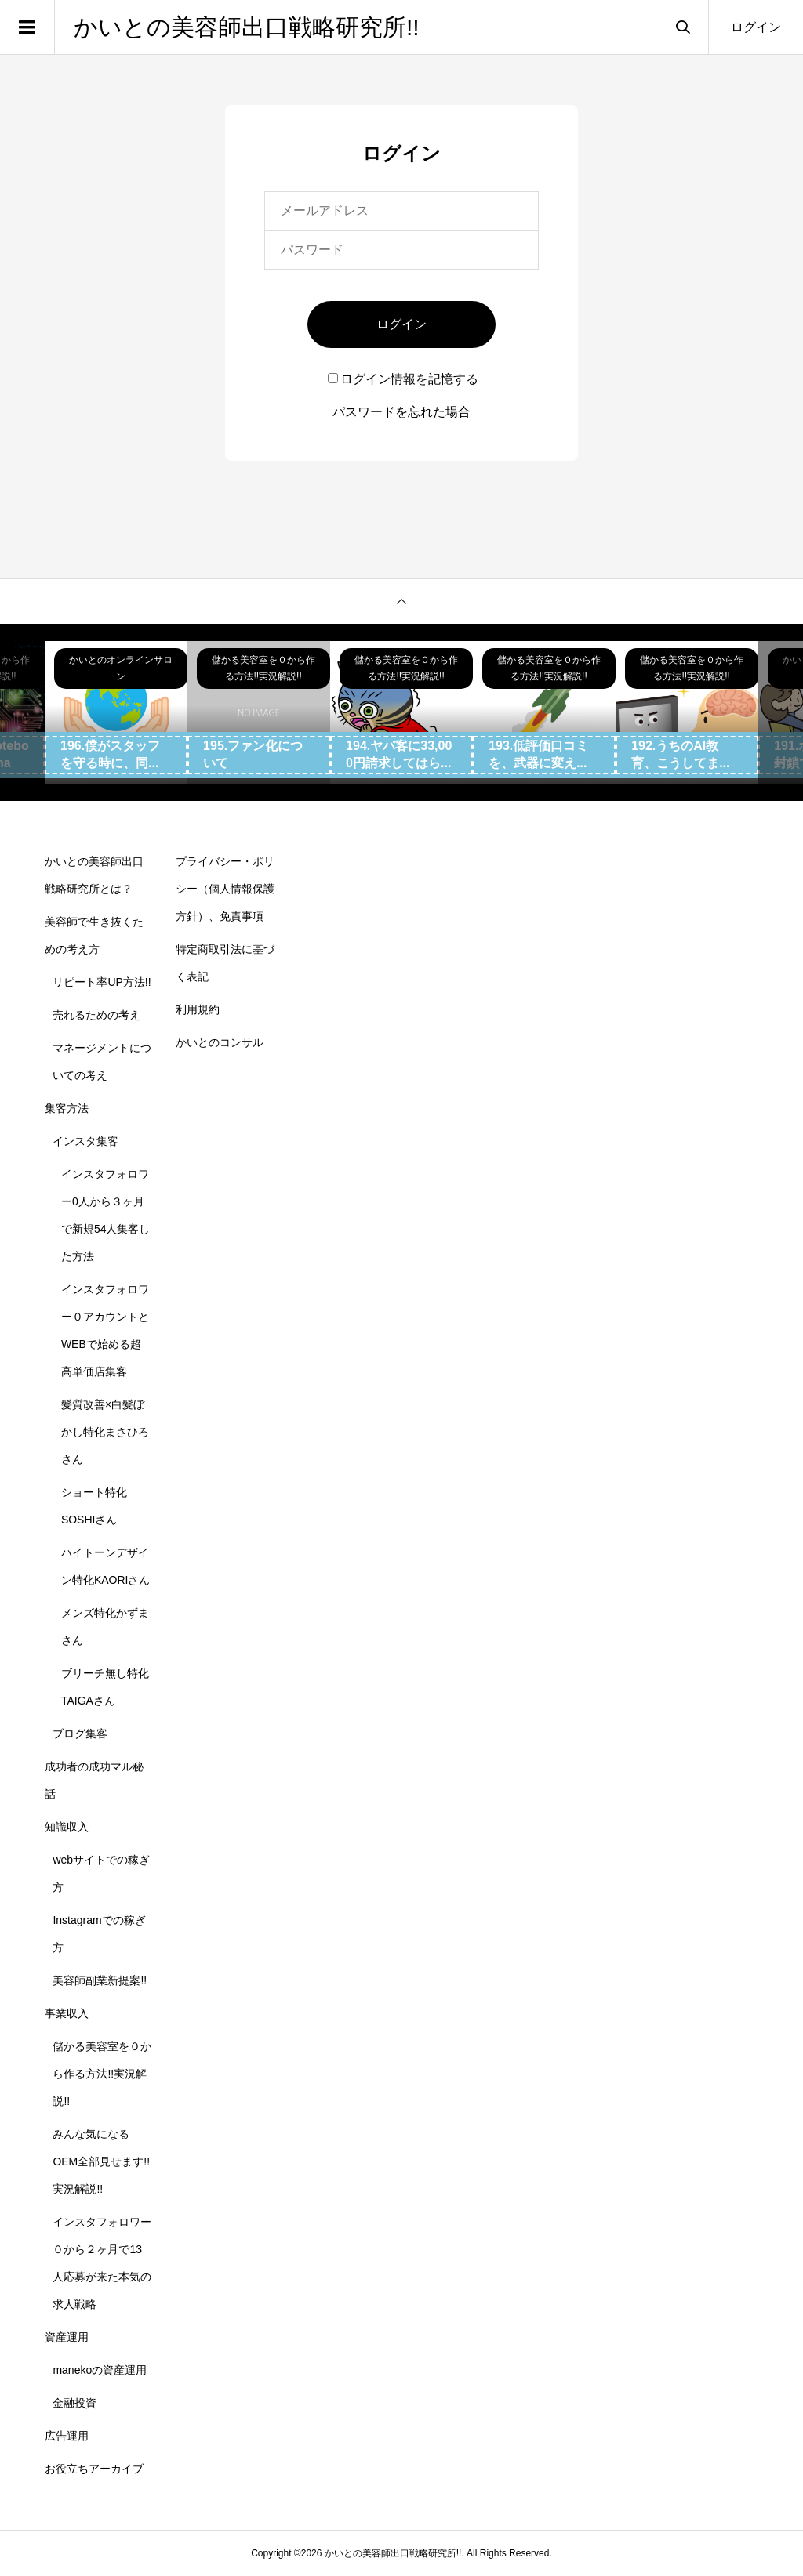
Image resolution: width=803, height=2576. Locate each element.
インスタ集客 (85, 1141)
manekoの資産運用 (100, 2370)
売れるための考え (96, 1015)
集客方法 (67, 1108)
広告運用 (67, 2435)
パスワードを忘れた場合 (401, 411)
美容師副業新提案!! (100, 1980)
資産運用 (67, 2337)
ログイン (756, 27)
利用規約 (198, 1009)
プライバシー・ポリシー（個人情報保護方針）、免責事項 (225, 888)
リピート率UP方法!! (102, 982)
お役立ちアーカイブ (94, 2468)
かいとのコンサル (219, 1042)
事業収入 (67, 2013)
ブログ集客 (80, 1733)
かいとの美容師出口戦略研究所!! (247, 27)
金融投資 (74, 2403)
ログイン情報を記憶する (403, 379)
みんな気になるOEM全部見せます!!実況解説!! (101, 2161)
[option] (116, 712)
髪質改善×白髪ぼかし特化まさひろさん (105, 1432)
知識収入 (67, 1827)
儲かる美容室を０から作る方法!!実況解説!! (102, 2073)
